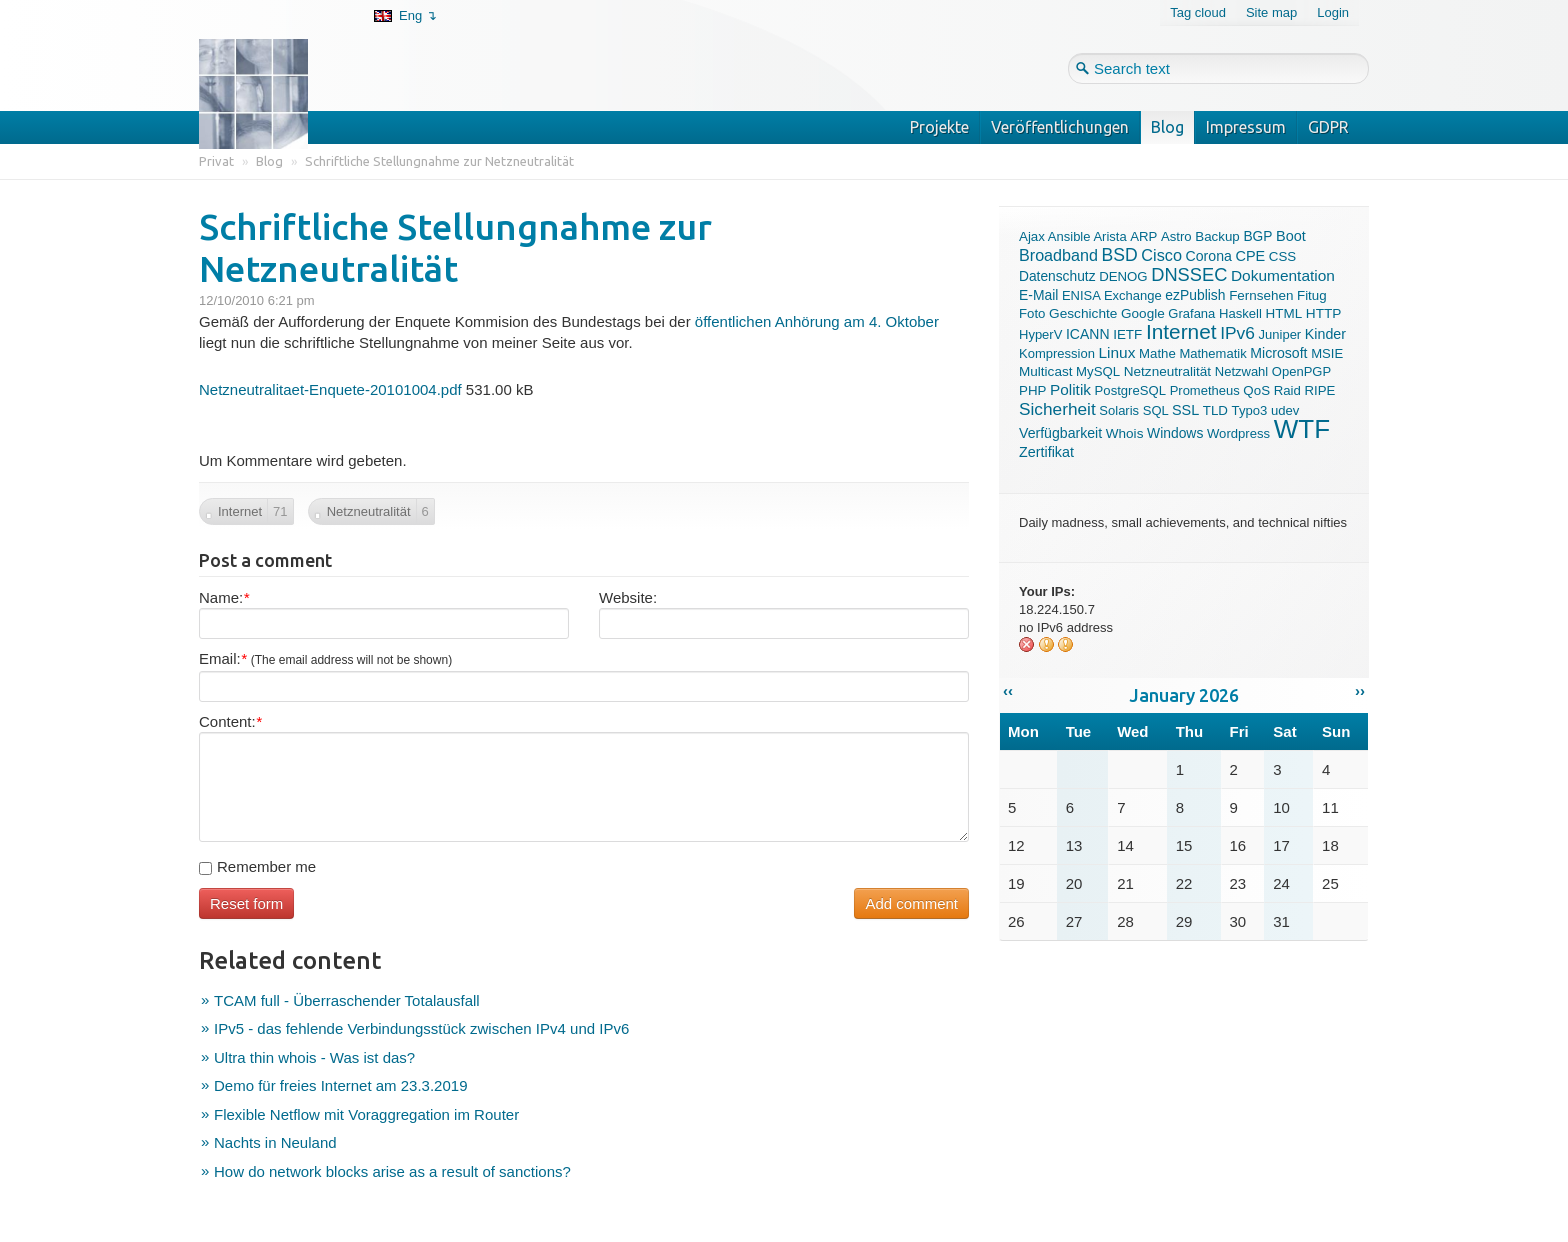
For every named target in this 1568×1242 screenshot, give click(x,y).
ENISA (1081, 295)
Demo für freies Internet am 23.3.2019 (340, 1085)
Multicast (1045, 371)
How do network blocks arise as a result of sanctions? (392, 1171)
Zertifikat (1046, 452)
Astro (1176, 236)
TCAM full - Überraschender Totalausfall (347, 1000)
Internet (1181, 331)
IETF (1127, 334)
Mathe (1157, 353)
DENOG (1123, 276)
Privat (216, 161)
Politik (1070, 389)
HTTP (1324, 313)
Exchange (1133, 295)
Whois (1125, 433)
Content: (230, 721)
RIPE (1319, 390)
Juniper (1280, 334)
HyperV (1040, 334)
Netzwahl (1241, 371)
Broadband (1058, 255)
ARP (1143, 236)
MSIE (1327, 353)
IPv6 (1237, 333)
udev (1285, 410)
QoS (1256, 390)
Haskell (1240, 313)
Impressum (1246, 127)
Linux (1117, 352)
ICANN (1088, 334)
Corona (1209, 256)
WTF (1302, 429)
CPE (1250, 256)
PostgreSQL (1130, 390)
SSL (1185, 410)
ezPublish (1195, 295)
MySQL (1098, 371)
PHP (1032, 390)
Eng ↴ (418, 15)
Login (1333, 12)
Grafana (1191, 313)
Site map (1271, 12)
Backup (1217, 236)
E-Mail (1038, 295)
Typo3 (1250, 410)
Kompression (1057, 353)
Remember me (257, 866)
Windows (1175, 433)
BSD (1120, 255)
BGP (1257, 236)
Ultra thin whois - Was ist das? (314, 1057)
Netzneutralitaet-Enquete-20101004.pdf (330, 389)
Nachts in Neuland (275, 1142)
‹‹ (1008, 690)
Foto (1032, 313)
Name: (224, 597)
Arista (1109, 236)
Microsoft (1278, 353)
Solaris (1119, 410)
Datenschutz (1057, 276)
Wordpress (1238, 433)
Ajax (1032, 236)
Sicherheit (1057, 409)
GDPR (1328, 127)
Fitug (1312, 295)
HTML (1284, 313)
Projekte (939, 127)
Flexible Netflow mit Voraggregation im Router (366, 1114)
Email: (325, 658)
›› (1360, 690)
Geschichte (1083, 313)
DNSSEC (1189, 274)
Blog (1167, 127)
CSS (1282, 256)
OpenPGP (1301, 371)
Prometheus (1205, 390)
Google (1143, 313)
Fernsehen (1261, 295)
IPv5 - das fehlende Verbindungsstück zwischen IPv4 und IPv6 (421, 1028)
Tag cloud (1198, 12)
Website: (628, 597)
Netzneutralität (1167, 371)
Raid (1287, 390)
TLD (1215, 410)
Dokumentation (1283, 275)
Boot (1291, 236)
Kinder (1325, 334)
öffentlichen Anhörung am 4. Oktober (817, 321)
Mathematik (1212, 353)
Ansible (1069, 236)
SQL (1156, 410)
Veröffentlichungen (1060, 127)
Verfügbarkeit (1060, 433)
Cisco (1161, 255)
